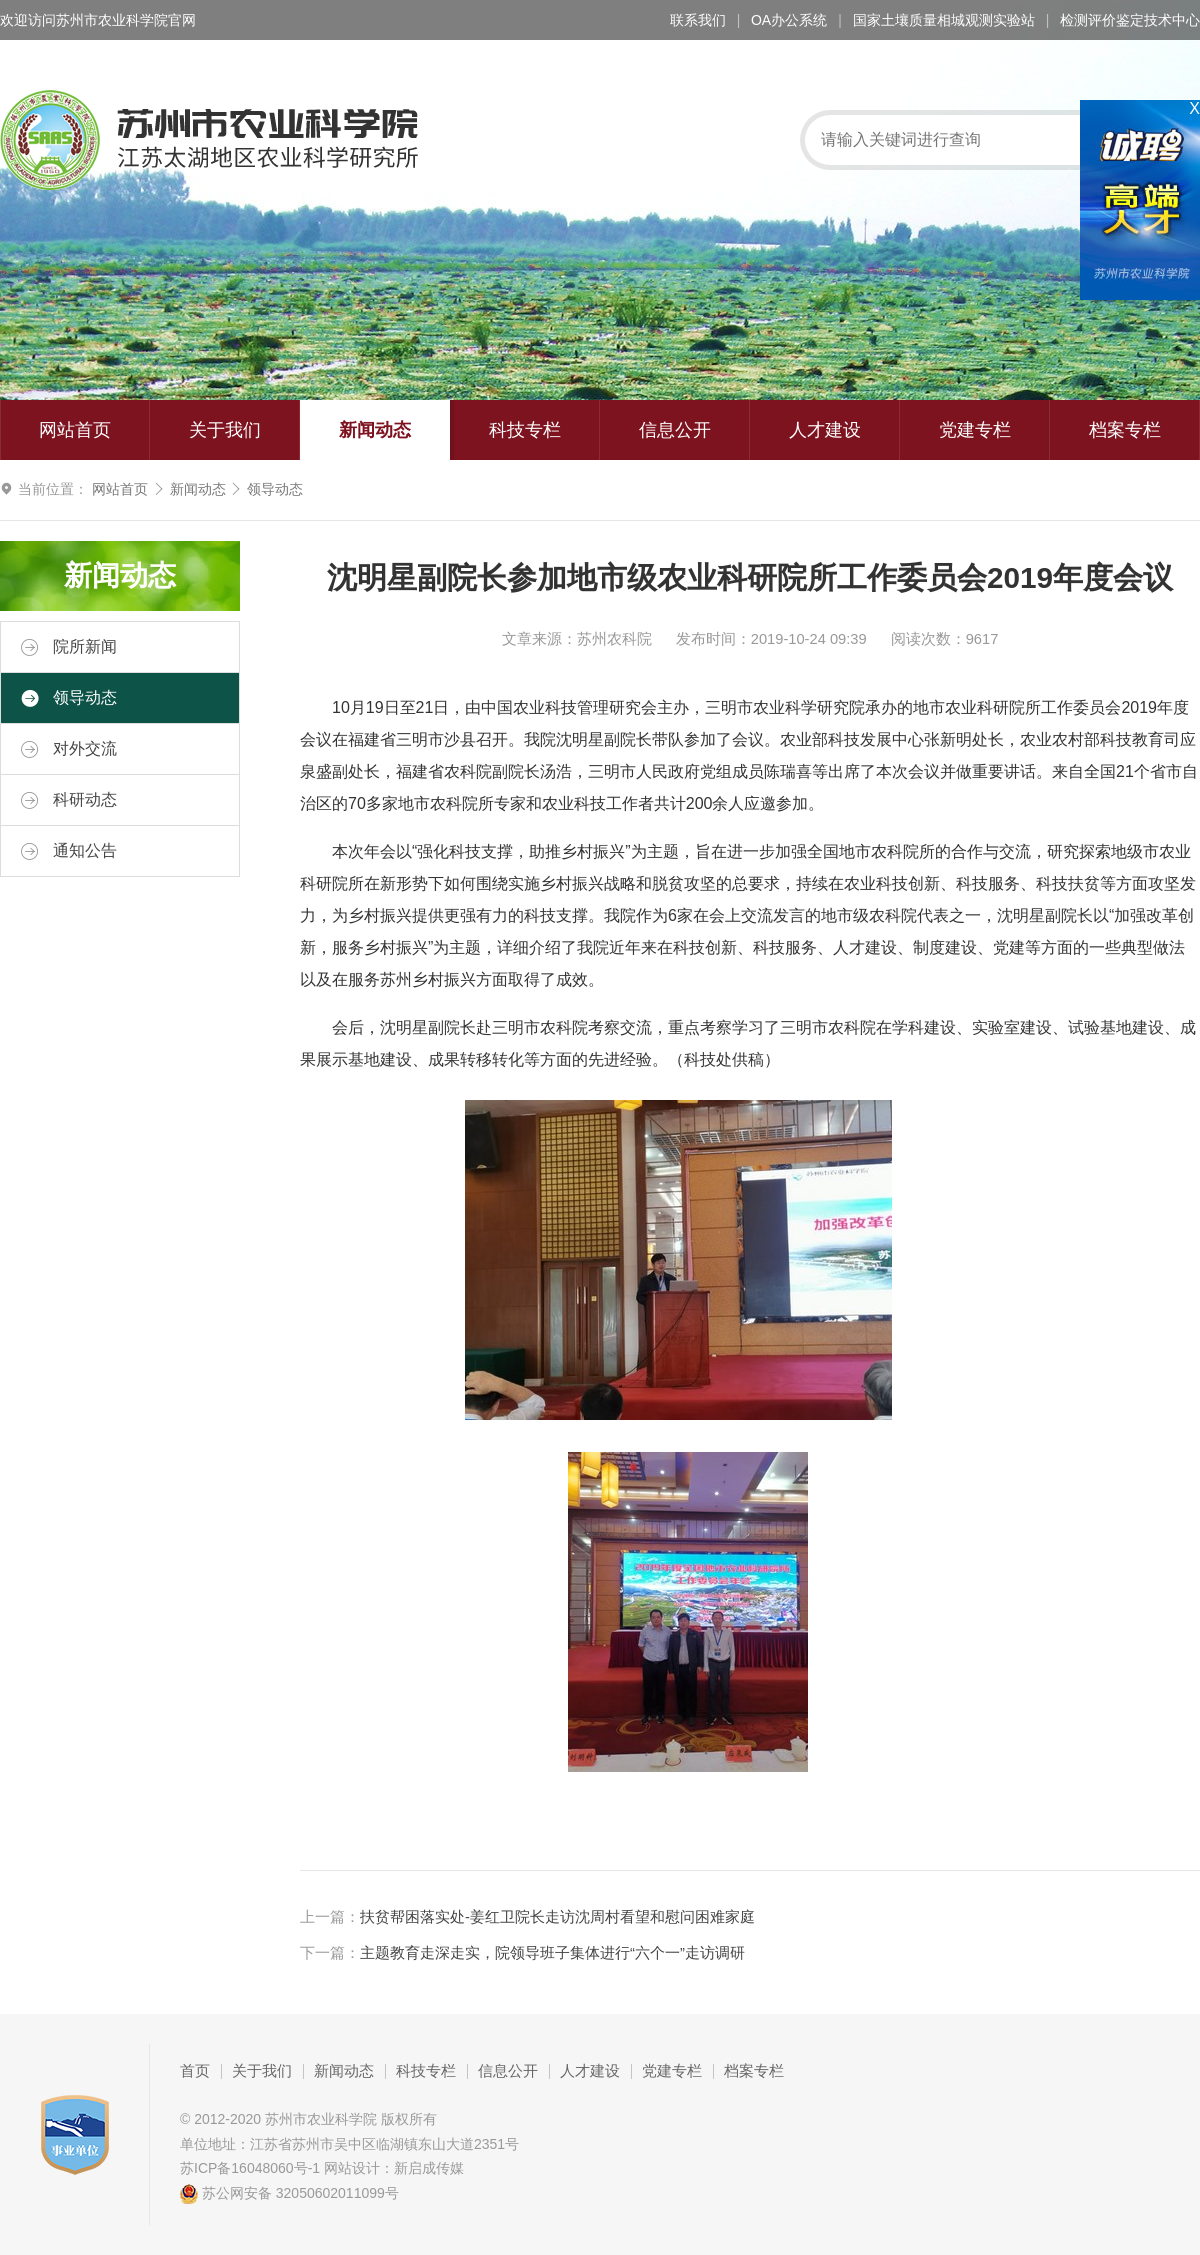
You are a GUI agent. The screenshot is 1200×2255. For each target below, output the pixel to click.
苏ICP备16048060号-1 (250, 2168)
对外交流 (69, 749)
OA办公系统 (789, 20)
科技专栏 (525, 430)
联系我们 (698, 20)
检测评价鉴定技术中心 (1130, 20)
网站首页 (75, 430)
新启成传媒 (429, 2168)
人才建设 (825, 430)
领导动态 (275, 489)
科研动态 (69, 800)
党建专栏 (975, 430)
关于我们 (225, 430)
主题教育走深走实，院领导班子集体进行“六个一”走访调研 (552, 1953)
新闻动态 (375, 430)
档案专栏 (1125, 430)
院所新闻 (69, 647)
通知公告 (69, 851)
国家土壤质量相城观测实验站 (944, 20)
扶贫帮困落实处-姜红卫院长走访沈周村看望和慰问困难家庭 (557, 1917)
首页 (195, 2071)
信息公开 (675, 430)
